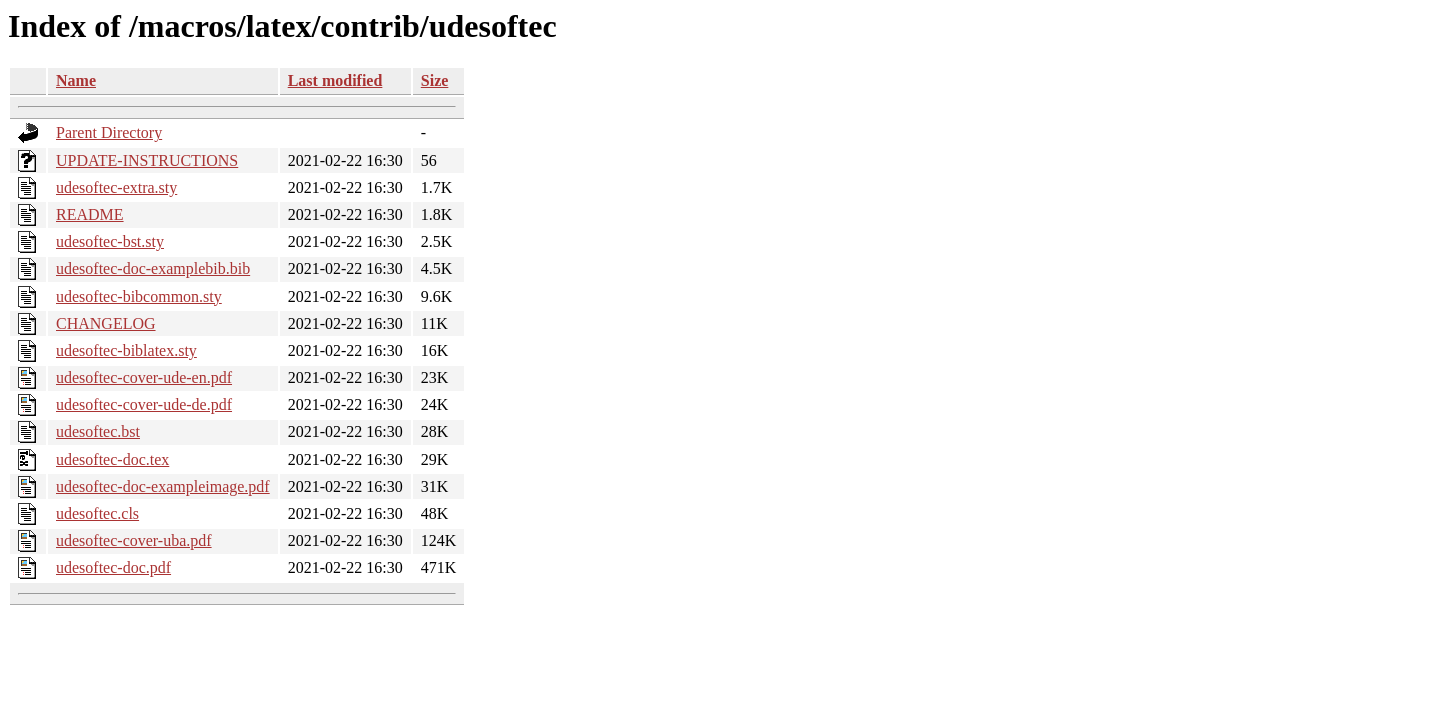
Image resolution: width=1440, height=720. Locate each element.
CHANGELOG (106, 323)
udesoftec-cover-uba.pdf (134, 540)
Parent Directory (109, 132)
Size (435, 80)
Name (76, 80)
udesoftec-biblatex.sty (126, 350)
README (90, 214)
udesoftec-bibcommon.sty (139, 296)
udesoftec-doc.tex (112, 459)
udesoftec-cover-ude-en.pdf (144, 377)
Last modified (335, 80)
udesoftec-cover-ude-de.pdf (144, 404)
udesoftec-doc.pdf (113, 567)
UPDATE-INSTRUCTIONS (147, 160)
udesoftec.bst (98, 431)
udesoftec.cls (97, 513)
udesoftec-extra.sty (116, 187)
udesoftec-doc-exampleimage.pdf (163, 486)
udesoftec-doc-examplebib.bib (153, 268)
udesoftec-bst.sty (110, 241)
